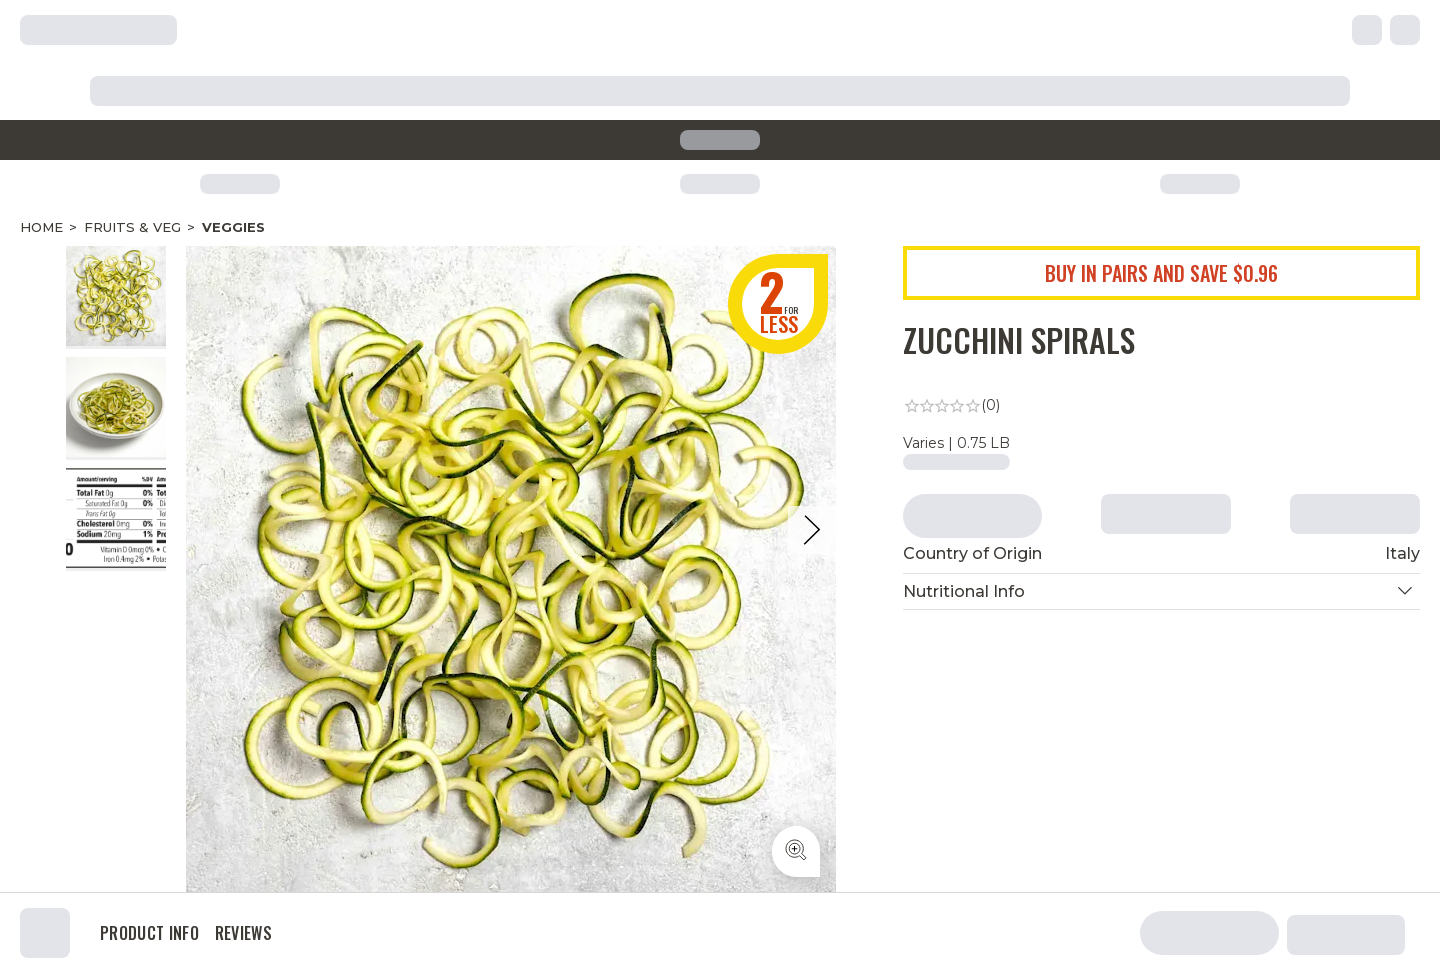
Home (41, 227)
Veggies (233, 227)
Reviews (243, 933)
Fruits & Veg (132, 227)
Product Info (149, 933)
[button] (1162, 591)
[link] (1162, 406)
